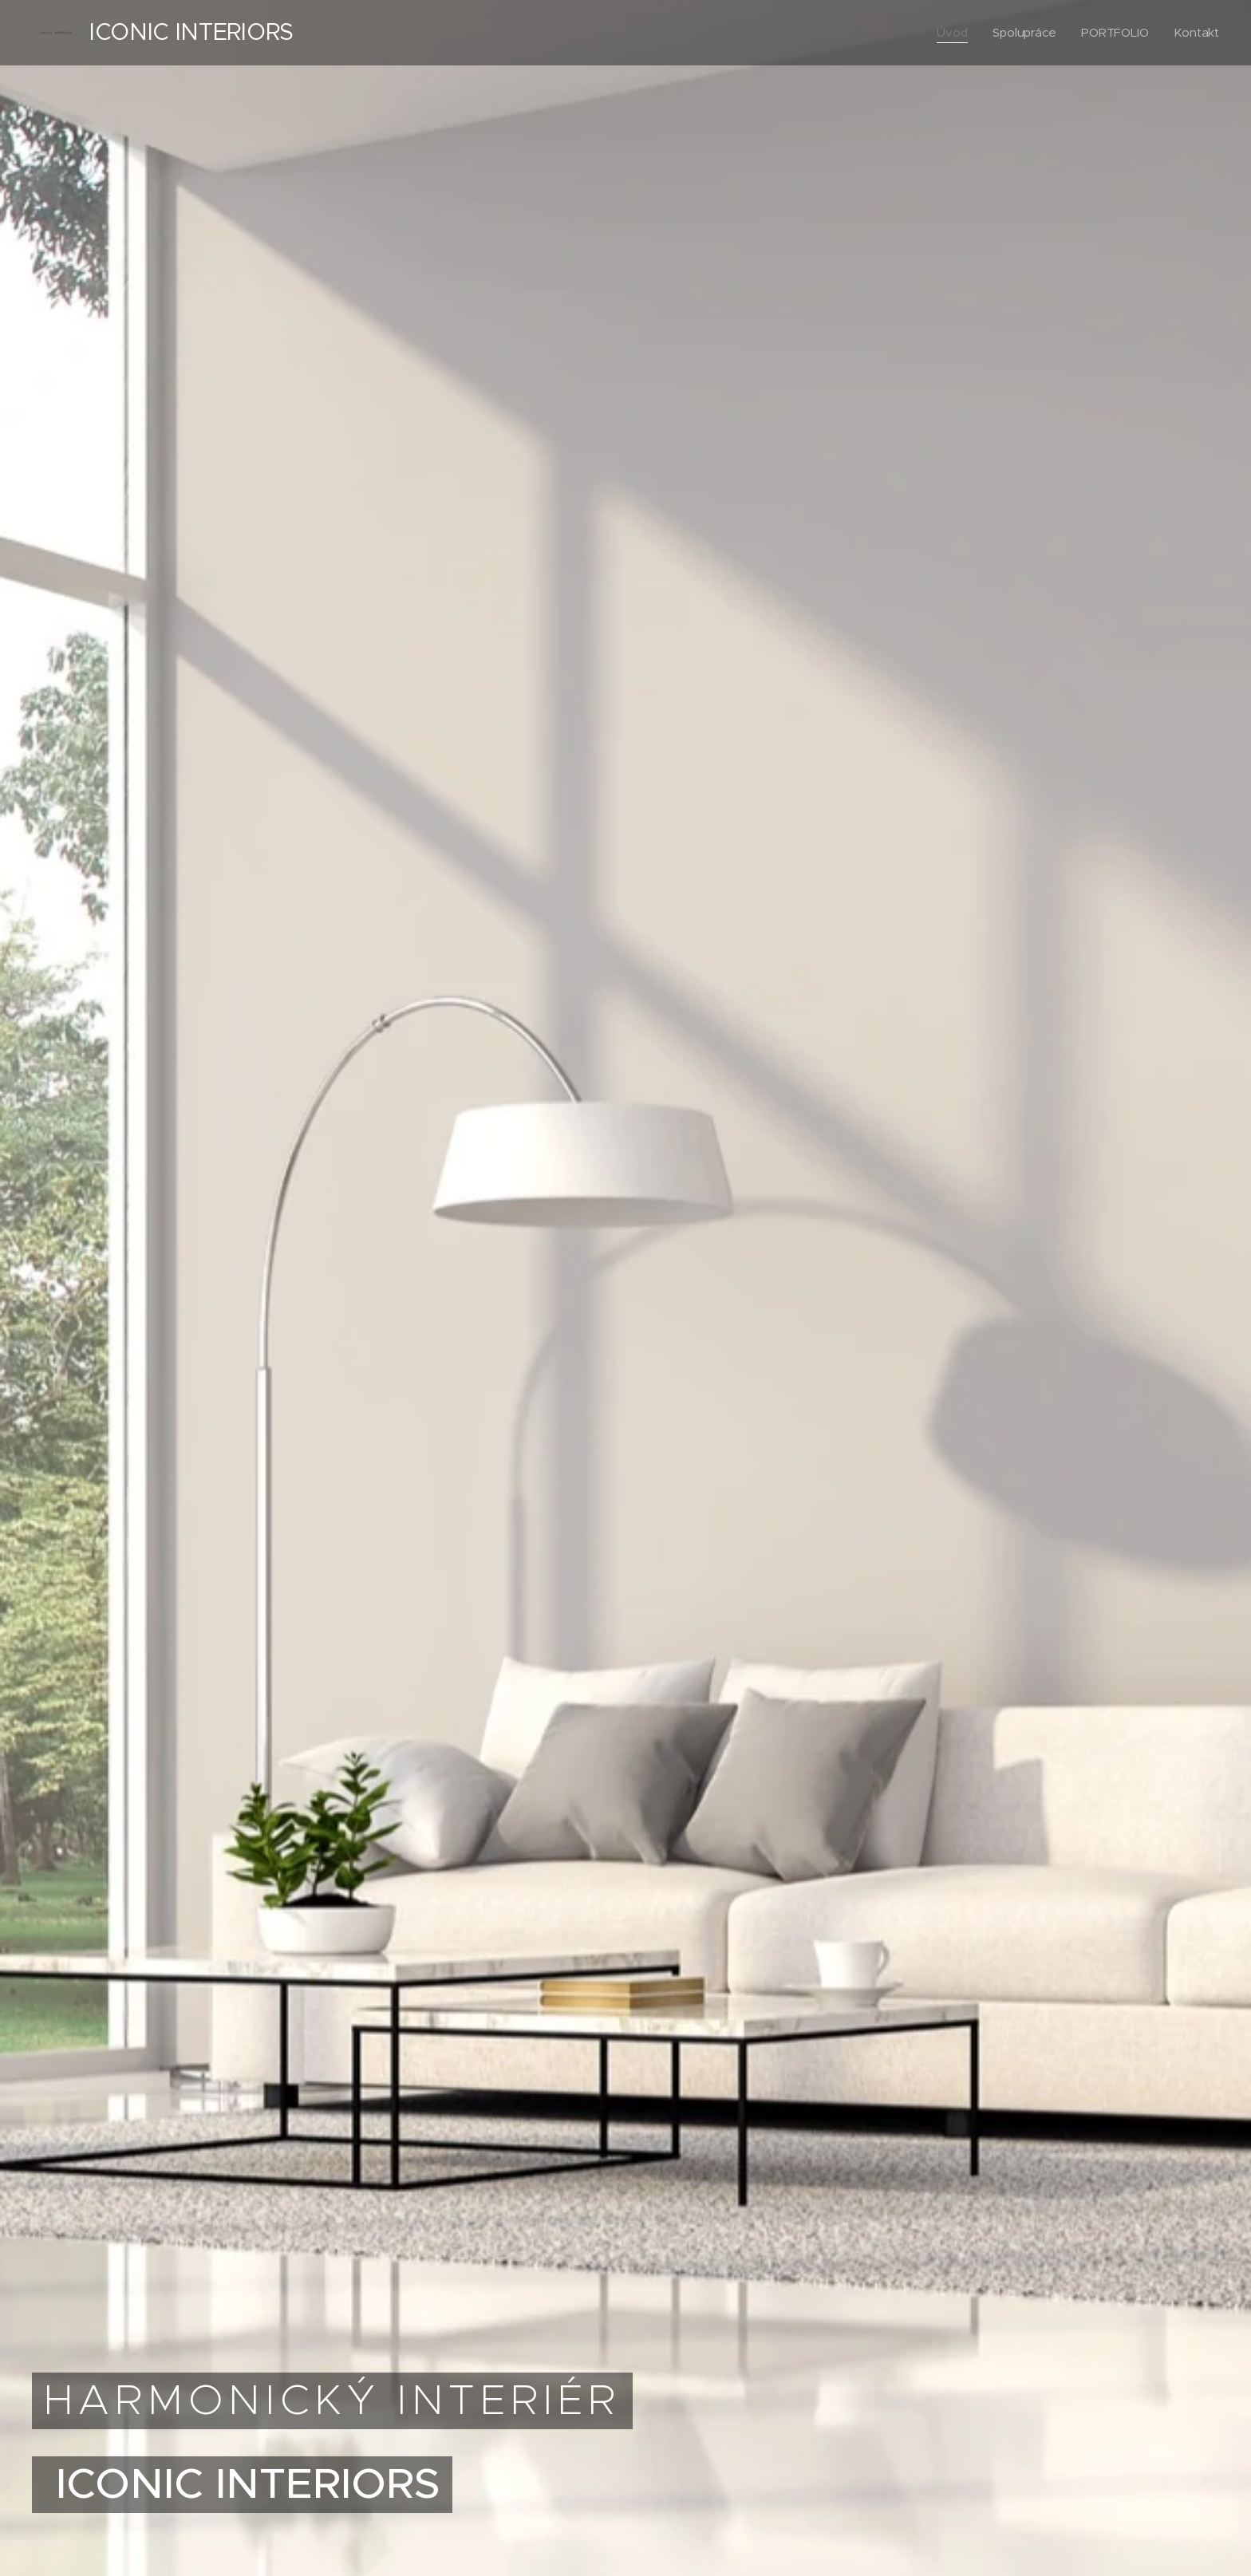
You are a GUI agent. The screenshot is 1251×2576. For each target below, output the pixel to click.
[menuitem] (952, 33)
